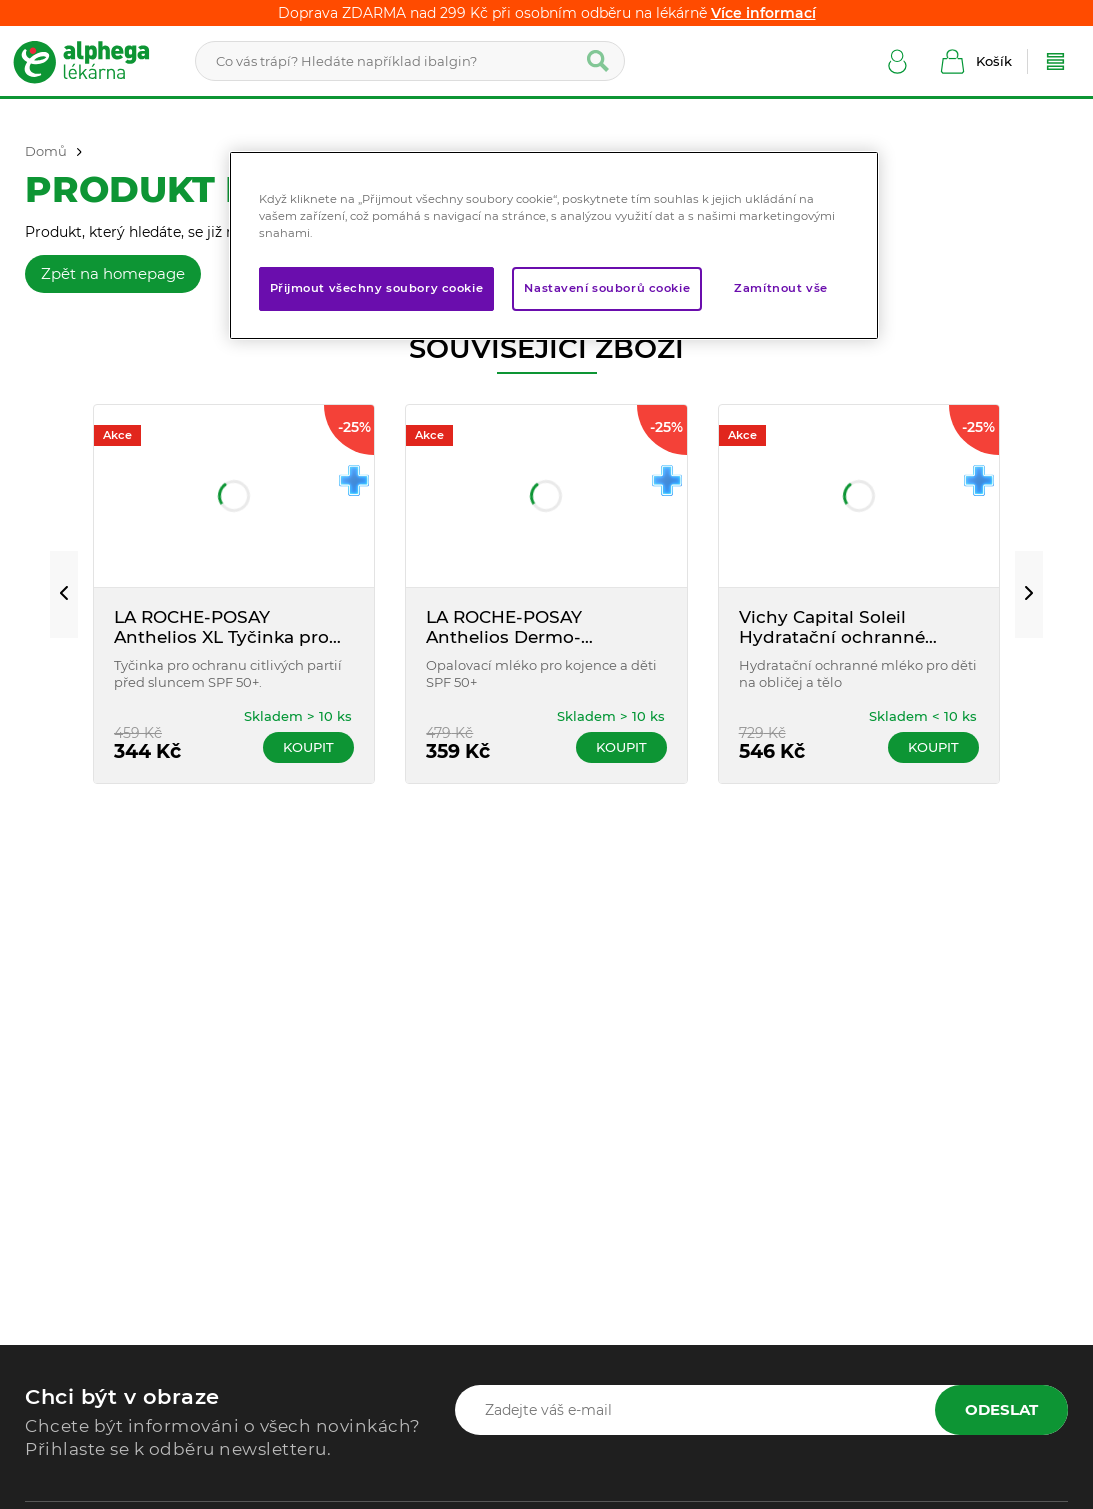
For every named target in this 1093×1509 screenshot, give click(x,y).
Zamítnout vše (780, 288)
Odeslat (1001, 1409)
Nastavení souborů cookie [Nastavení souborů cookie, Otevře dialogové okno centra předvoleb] (607, 288)
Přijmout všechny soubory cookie (377, 288)
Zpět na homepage (113, 273)
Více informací (763, 13)
